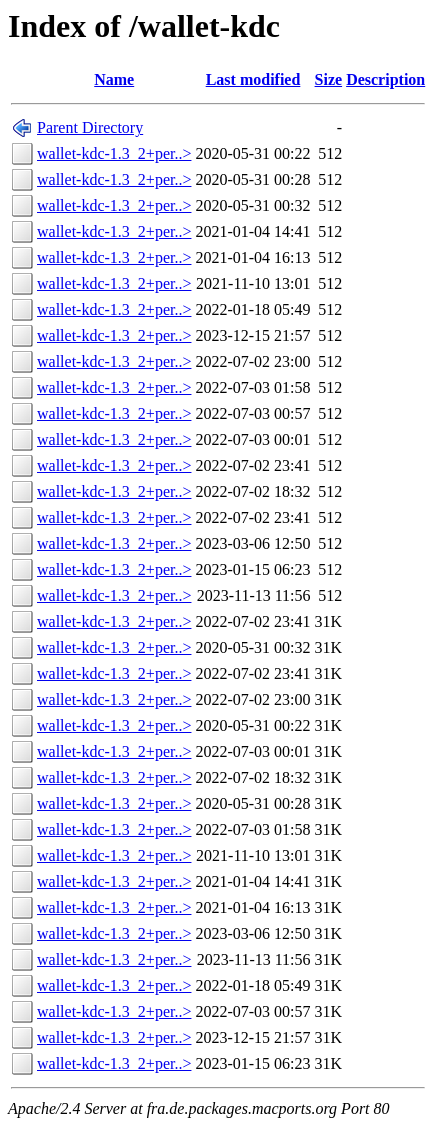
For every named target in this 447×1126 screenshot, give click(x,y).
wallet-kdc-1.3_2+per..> (114, 153)
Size (329, 79)
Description (385, 79)
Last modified (253, 79)
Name (114, 79)
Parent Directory (90, 127)
